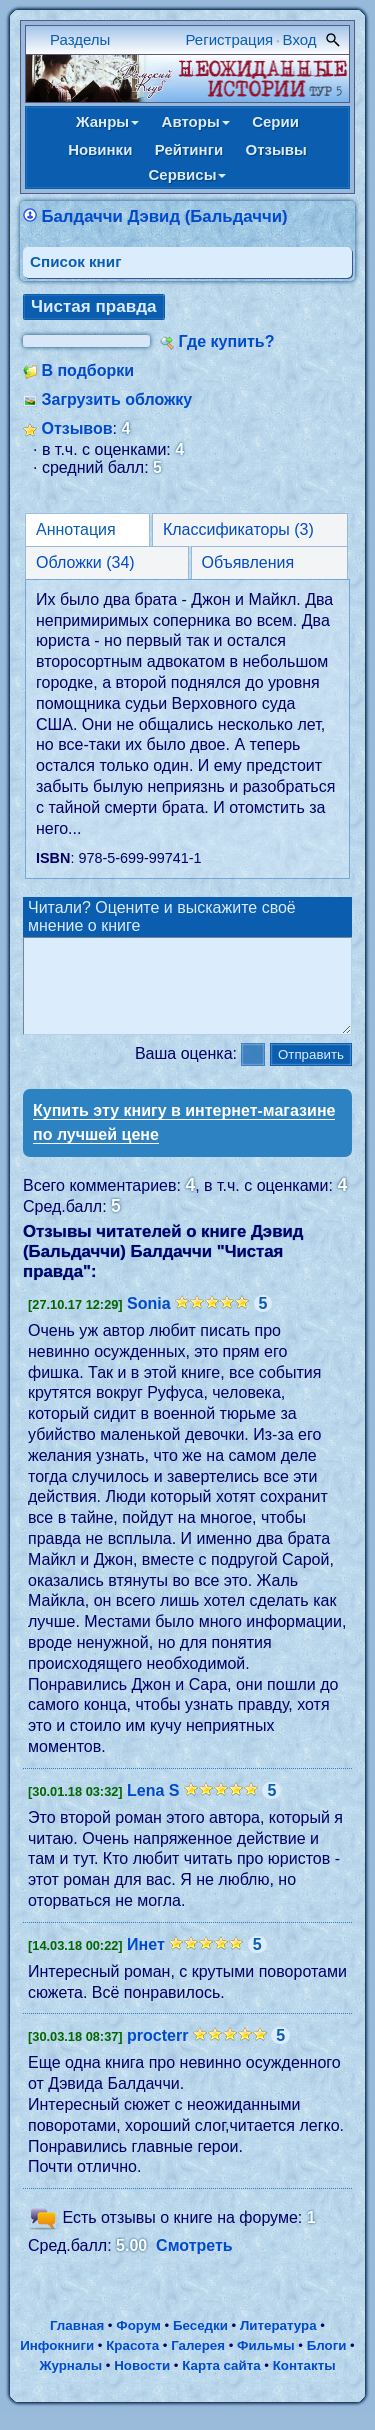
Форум (138, 2343)
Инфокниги (57, 2363)
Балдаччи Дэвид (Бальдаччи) (164, 216)
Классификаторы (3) (238, 529)
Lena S (153, 1808)
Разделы (80, 39)
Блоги (327, 2363)
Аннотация (76, 529)
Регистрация (230, 39)
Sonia (149, 1321)
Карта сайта (221, 2383)
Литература (278, 2343)
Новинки (100, 149)
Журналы (70, 2383)
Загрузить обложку (116, 399)
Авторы (196, 121)
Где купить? (227, 341)
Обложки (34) (85, 562)
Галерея (198, 2363)
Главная (77, 2343)
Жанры (107, 121)
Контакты (304, 2383)
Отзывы (276, 149)
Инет (146, 1962)
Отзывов (76, 428)
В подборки (87, 370)
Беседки (200, 2343)
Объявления (248, 562)
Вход (300, 39)
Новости (142, 2383)
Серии (275, 121)
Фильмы (265, 2363)
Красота (132, 2363)
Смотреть (194, 2263)
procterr (157, 2053)
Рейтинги (189, 149)
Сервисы (188, 174)
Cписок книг (75, 261)
